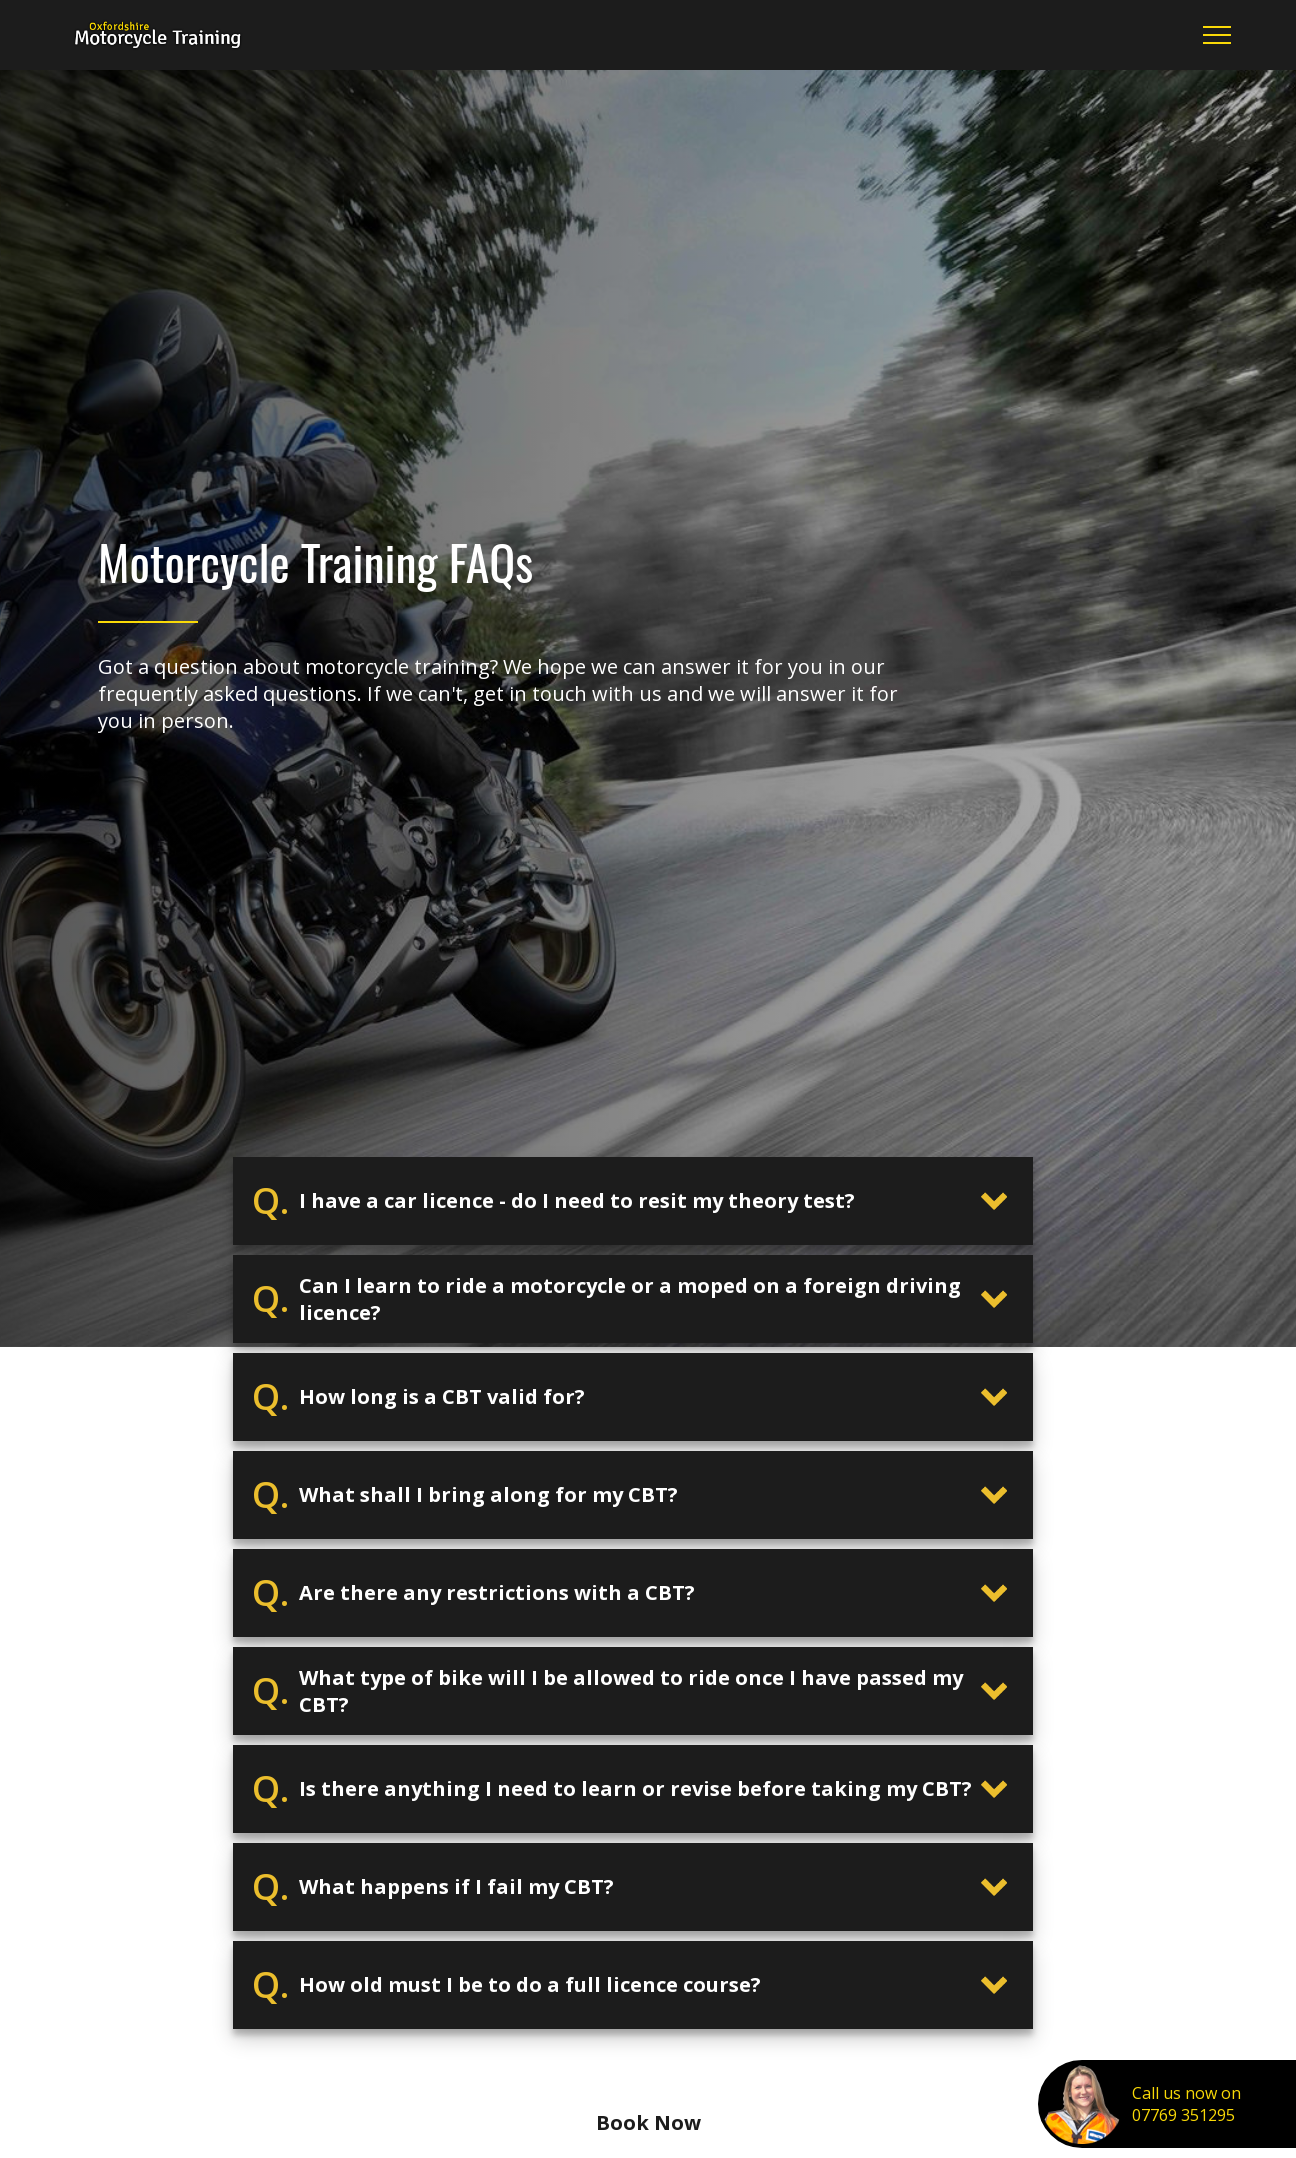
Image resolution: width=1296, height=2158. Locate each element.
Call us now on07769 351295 (1186, 2104)
